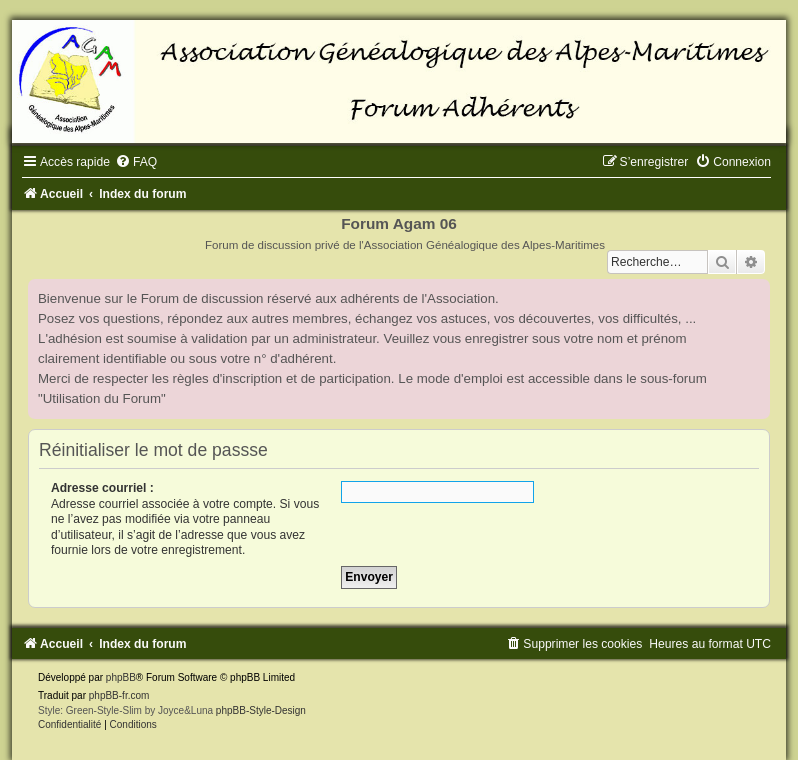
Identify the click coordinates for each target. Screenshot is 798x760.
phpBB (121, 677)
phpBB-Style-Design (261, 710)
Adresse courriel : (102, 488)
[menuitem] (136, 162)
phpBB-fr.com (119, 695)
